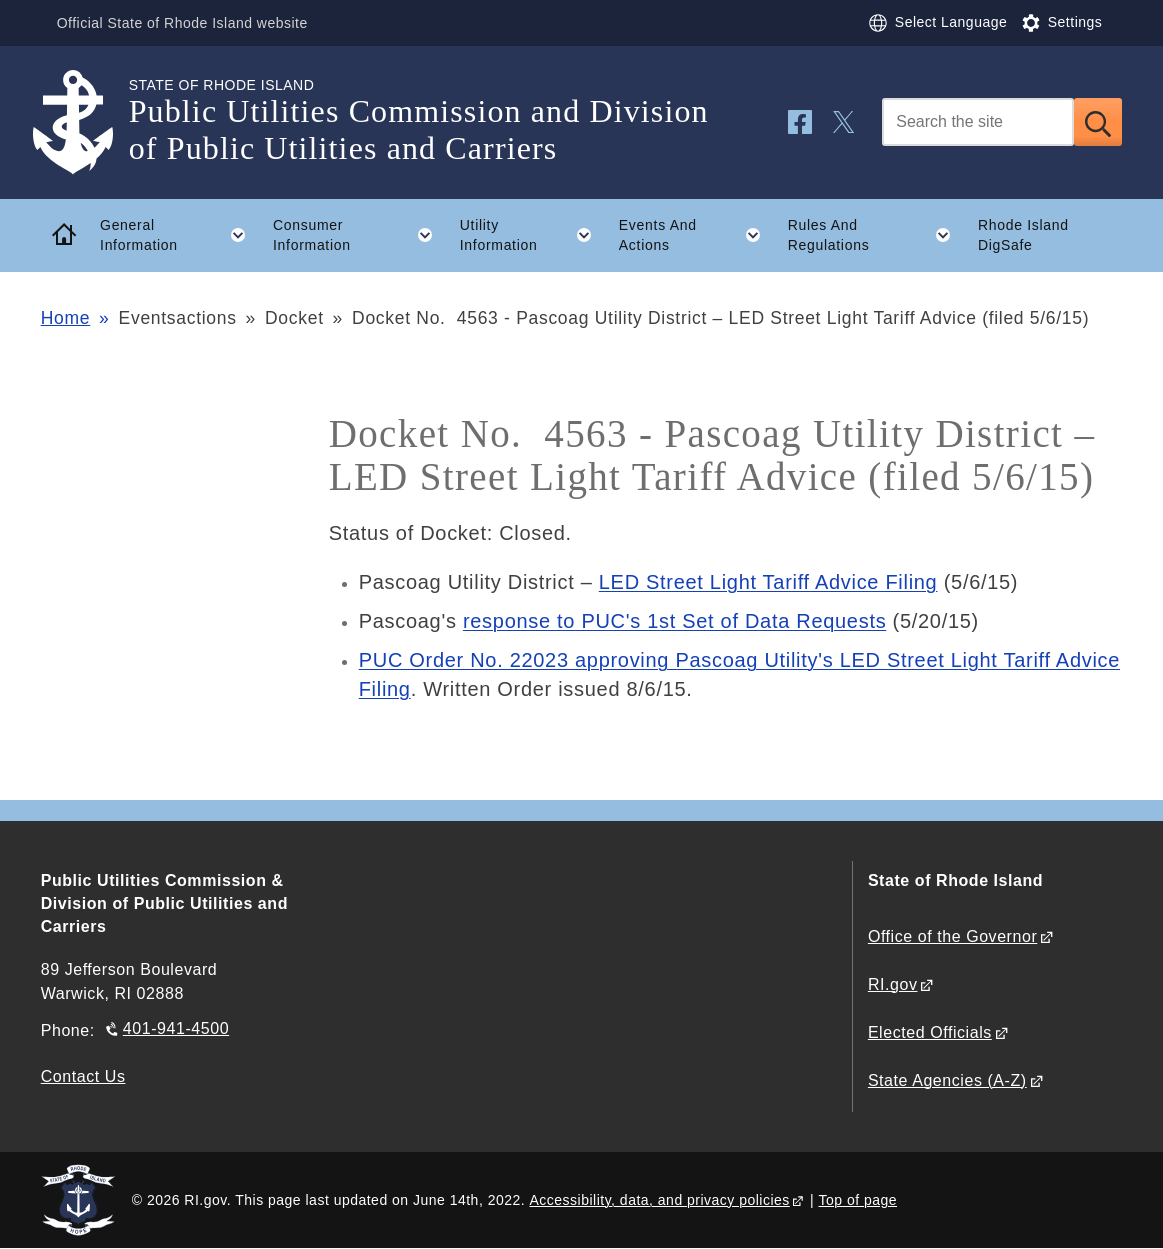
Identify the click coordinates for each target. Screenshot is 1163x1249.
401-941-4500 (176, 1028)
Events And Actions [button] (696, 235)
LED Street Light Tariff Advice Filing (768, 582)
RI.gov (893, 984)
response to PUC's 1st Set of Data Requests (674, 621)
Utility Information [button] (532, 235)
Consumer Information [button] (359, 235)
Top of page (857, 1200)
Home (65, 318)
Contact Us (83, 1076)
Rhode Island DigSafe (1023, 235)
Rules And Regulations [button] (876, 235)
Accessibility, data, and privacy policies (660, 1200)
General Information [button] (179, 235)
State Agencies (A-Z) (947, 1080)
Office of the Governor (952, 936)
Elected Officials (930, 1032)
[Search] (978, 122)
